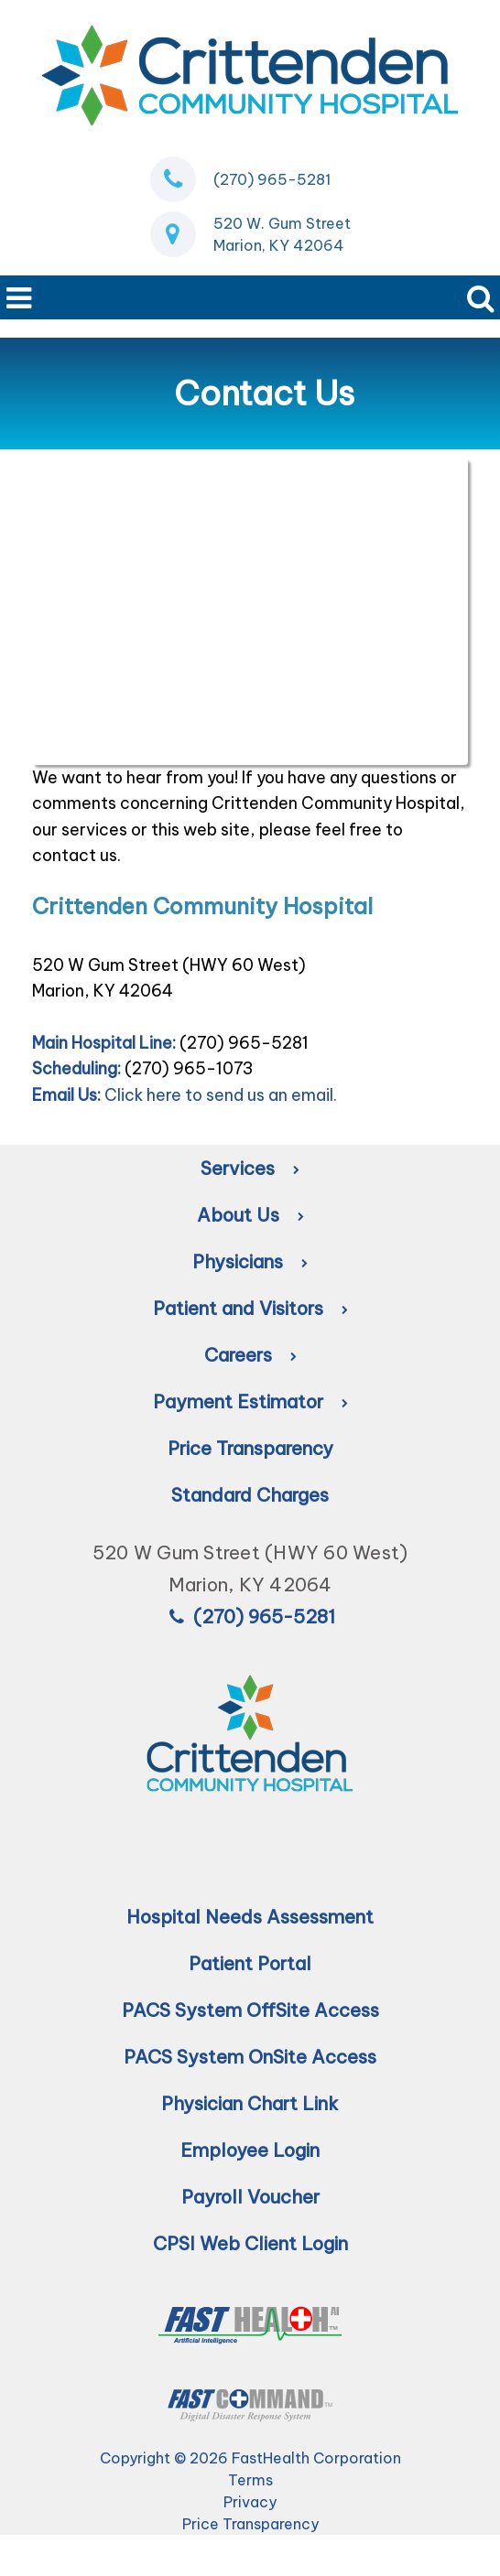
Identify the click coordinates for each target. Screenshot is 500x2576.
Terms (250, 2480)
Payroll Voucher (250, 2196)
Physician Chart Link (250, 2103)
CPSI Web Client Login (250, 2243)
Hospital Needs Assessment (250, 1916)
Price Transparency (250, 1448)
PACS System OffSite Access (250, 2010)
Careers (250, 1354)
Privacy (250, 2502)
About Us (250, 1214)
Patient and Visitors (250, 1308)
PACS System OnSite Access (250, 2056)
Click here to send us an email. (220, 1094)
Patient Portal (250, 1963)
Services (250, 1168)
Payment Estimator (250, 1401)
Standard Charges (250, 1494)
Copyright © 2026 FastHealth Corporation (250, 2458)
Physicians (250, 1261)
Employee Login (250, 2150)
